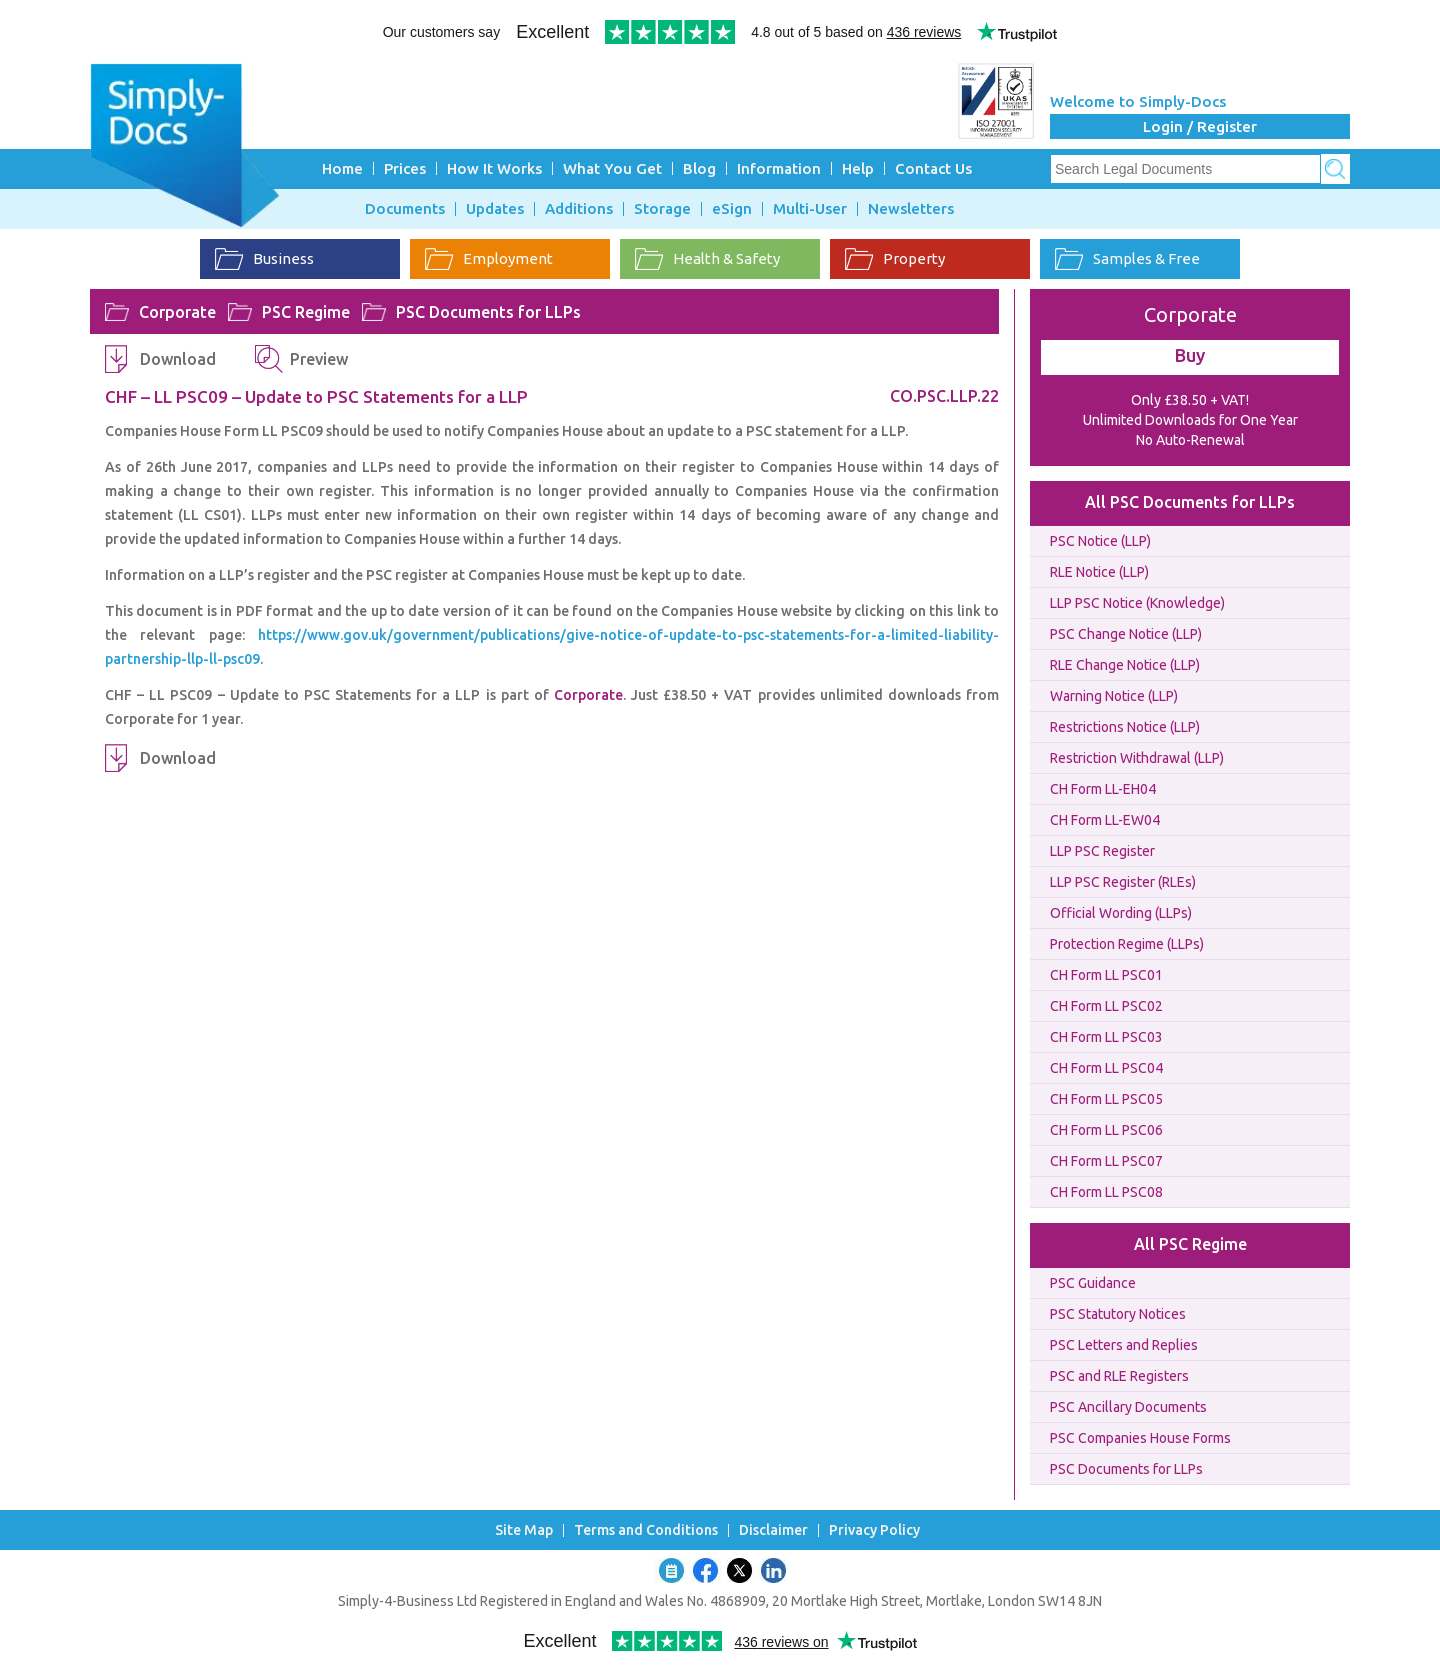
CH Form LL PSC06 (1106, 1130)
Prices (405, 168)
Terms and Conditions (646, 1530)
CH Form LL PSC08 (1106, 1192)
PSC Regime (306, 312)
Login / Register (1200, 126)
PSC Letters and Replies (1124, 1345)
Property (895, 259)
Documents (405, 209)
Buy (1190, 355)
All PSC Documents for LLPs (1190, 502)
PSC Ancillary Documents (1128, 1407)
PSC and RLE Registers (1119, 1376)
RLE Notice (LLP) (1099, 572)
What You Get (612, 168)
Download (178, 359)
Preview (319, 359)
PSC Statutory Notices (1118, 1314)
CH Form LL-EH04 (1103, 789)
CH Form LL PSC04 (1106, 1068)
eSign (732, 209)
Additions (579, 209)
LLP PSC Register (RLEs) (1123, 882)
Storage (662, 209)
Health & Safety (707, 259)
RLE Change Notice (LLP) (1125, 665)
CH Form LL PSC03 (1106, 1037)
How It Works (494, 168)
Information (779, 168)
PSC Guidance (1093, 1283)
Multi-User (810, 209)
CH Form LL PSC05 (1106, 1099)
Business (264, 259)
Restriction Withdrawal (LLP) (1137, 758)
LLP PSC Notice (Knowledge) (1137, 603)
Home (342, 168)
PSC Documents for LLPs (488, 312)
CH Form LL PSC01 (1106, 975)
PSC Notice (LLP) (1100, 541)
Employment (489, 259)
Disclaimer (773, 1530)
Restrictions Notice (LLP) (1125, 727)
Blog (699, 168)
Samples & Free (1127, 259)
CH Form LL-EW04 (1105, 820)
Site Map (524, 1530)
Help (858, 168)
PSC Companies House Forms (1140, 1438)
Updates (495, 209)
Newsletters (911, 209)
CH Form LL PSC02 (1106, 1006)
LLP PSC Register (1102, 851)
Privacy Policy (874, 1530)
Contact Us (933, 168)
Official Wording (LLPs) (1121, 913)
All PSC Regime (1190, 1244)
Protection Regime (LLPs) (1127, 944)
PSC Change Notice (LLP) (1126, 634)
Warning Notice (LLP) (1114, 696)
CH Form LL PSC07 (1106, 1161)
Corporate (177, 312)
